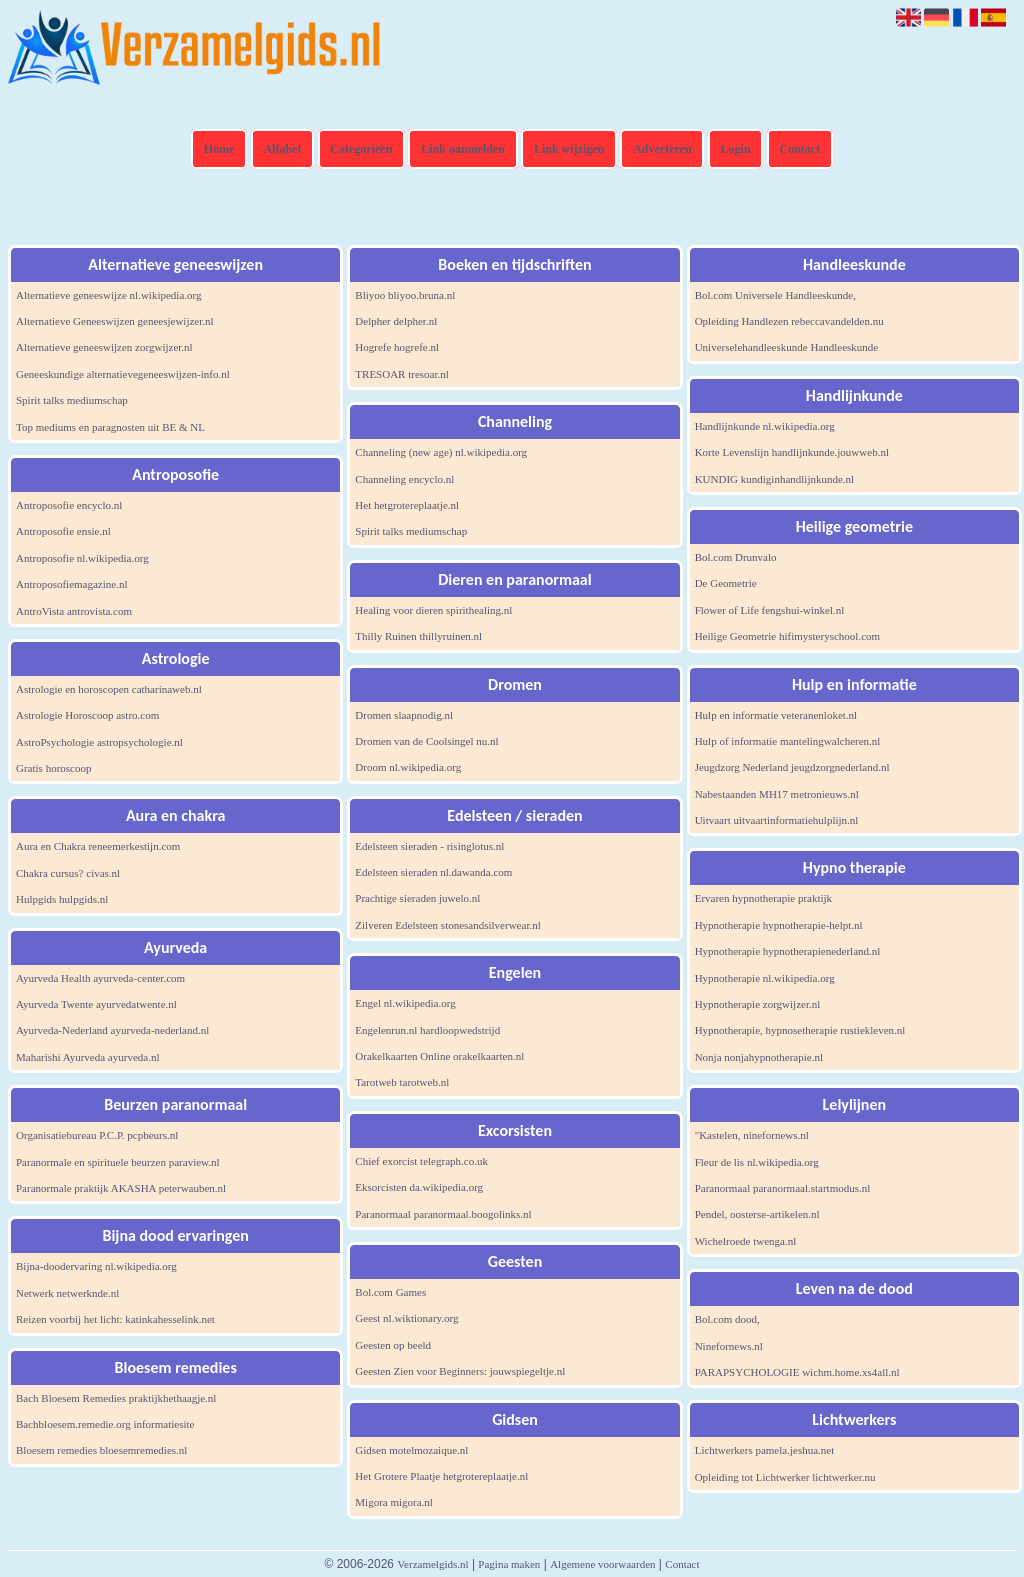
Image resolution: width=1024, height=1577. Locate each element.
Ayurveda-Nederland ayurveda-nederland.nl (112, 1030)
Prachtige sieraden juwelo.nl (417, 898)
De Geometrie (726, 583)
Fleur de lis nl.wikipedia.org (757, 1162)
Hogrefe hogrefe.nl (397, 347)
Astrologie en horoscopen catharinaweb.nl (109, 689)
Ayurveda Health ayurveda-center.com (100, 978)
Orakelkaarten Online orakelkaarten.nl (439, 1056)
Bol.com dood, (727, 1319)
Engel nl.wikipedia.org (405, 1003)
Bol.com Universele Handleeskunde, (775, 295)
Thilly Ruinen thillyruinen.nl (418, 636)
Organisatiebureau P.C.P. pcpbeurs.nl (97, 1135)
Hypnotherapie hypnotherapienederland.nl (788, 951)
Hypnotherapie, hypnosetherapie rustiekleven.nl (800, 1030)
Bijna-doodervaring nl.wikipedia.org (96, 1266)
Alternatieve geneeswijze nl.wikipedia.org (109, 295)
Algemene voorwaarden (602, 1564)
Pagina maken (509, 1564)
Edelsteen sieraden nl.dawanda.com (433, 872)
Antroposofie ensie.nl (63, 531)
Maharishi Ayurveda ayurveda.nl (87, 1057)
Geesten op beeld (393, 1345)
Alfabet (282, 149)
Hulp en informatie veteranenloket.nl (776, 715)
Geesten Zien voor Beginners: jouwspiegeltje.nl (460, 1371)
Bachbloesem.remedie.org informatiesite (105, 1424)
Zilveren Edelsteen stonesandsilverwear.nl (447, 925)
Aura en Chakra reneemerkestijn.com (98, 846)
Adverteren (662, 149)
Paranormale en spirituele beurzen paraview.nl (118, 1162)
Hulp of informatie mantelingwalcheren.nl (788, 741)
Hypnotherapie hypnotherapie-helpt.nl (779, 925)
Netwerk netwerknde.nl (67, 1293)
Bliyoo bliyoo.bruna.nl (405, 295)
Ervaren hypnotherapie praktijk (763, 898)
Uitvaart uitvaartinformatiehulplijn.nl (777, 820)
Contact (800, 149)
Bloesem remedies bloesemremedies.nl (101, 1450)
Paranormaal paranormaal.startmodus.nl (783, 1188)
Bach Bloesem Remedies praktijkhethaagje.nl (116, 1398)
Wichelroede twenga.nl (746, 1241)
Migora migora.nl (394, 1502)
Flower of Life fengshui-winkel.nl (770, 610)
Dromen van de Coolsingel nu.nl (426, 741)
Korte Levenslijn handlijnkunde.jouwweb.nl (792, 452)
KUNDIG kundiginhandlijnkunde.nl (774, 479)
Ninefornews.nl (729, 1346)
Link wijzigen (569, 149)
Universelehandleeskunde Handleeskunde (787, 347)
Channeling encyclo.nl (404, 479)
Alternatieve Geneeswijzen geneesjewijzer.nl (115, 321)
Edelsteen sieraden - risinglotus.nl (429, 846)
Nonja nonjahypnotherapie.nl (759, 1057)
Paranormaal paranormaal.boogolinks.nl (443, 1214)
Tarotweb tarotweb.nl (402, 1082)
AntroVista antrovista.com (74, 611)
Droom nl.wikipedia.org (408, 767)
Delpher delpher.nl (396, 321)
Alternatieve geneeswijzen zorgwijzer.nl (104, 347)
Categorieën (361, 149)
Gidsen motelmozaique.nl (411, 1450)
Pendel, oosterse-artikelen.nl (757, 1214)
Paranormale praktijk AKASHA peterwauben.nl (121, 1188)
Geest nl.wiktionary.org (406, 1318)
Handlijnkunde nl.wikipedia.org (765, 426)
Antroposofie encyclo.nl (69, 505)
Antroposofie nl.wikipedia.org (82, 558)
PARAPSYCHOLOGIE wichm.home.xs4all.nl (797, 1372)
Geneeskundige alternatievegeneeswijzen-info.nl (123, 374)
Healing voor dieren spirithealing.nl (433, 610)
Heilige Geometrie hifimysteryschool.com (787, 636)
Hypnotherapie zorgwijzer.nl (758, 1004)
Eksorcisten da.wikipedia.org (419, 1187)
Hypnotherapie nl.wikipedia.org (765, 978)
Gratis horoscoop (53, 768)
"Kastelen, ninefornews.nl (752, 1135)
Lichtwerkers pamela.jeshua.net (765, 1450)
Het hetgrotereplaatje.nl (407, 505)
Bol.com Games (390, 1292)
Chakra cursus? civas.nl (68, 873)
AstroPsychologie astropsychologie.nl (99, 742)
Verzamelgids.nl (432, 1564)
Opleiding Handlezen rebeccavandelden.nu (789, 321)
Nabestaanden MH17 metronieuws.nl (777, 794)
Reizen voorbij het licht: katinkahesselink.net (115, 1319)
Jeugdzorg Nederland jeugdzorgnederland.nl (792, 767)
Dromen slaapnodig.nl (404, 715)
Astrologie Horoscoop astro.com (87, 715)
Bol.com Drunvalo (736, 557)
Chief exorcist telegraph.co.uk (421, 1161)
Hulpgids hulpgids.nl (62, 899)
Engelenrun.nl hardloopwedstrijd (427, 1030)
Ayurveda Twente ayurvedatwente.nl (96, 1004)
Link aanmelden (463, 149)
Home (219, 149)
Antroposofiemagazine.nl (72, 584)
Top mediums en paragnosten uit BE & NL (110, 427)
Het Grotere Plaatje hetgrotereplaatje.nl (441, 1476)
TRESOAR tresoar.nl (402, 374)
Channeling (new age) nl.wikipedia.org (441, 452)
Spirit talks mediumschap (72, 400)
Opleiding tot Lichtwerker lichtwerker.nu (785, 1477)
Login (736, 149)
